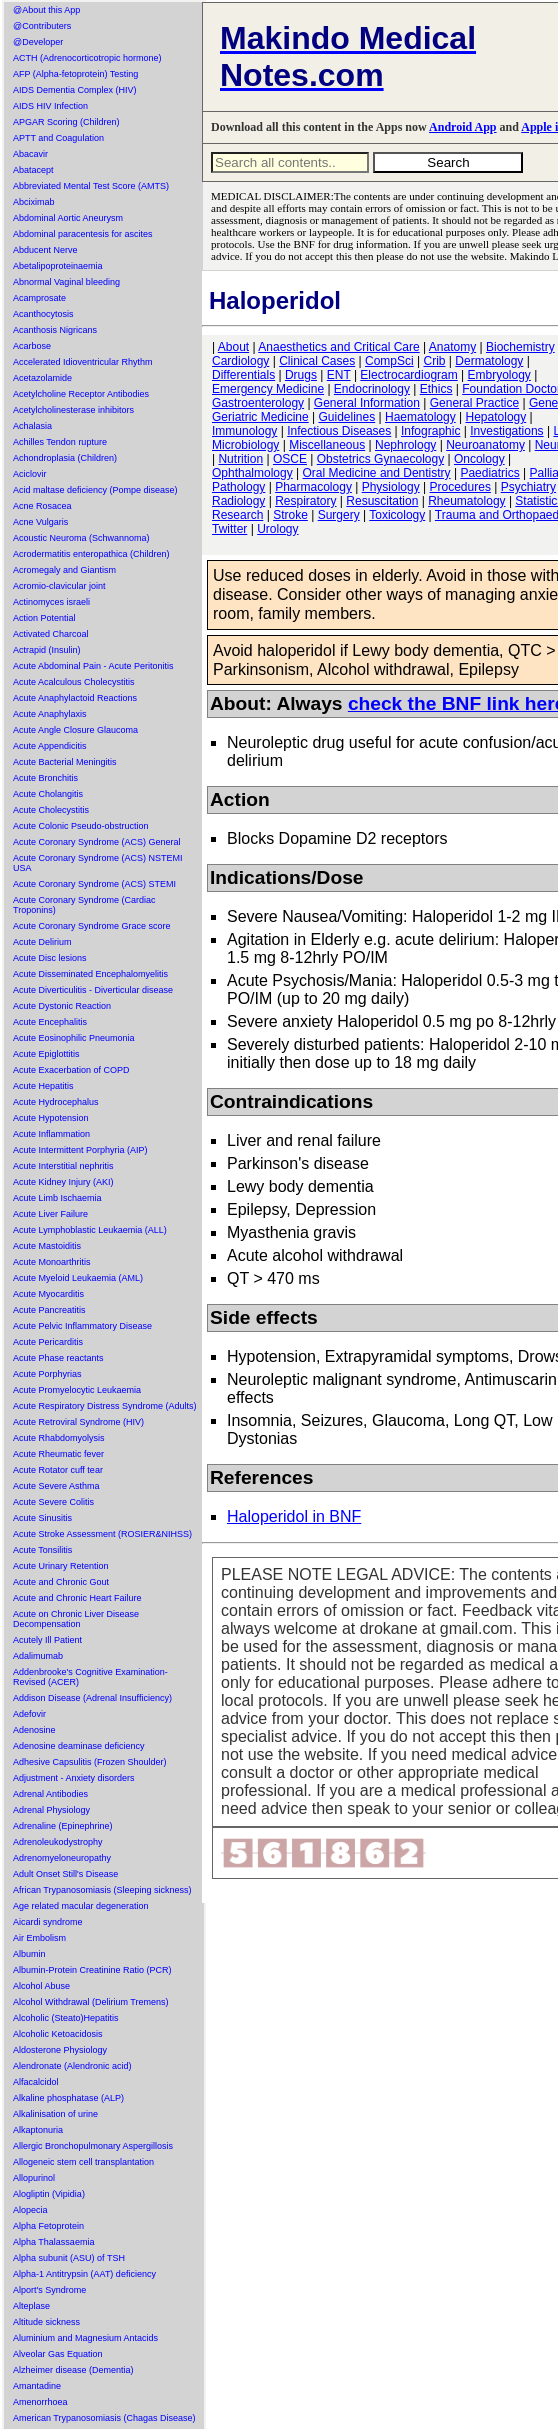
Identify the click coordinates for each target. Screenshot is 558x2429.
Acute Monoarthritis (52, 1262)
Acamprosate (39, 298)
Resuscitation (382, 501)
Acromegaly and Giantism (64, 570)
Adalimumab (38, 1656)
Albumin (29, 1954)
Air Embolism (39, 1938)
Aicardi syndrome (48, 1922)
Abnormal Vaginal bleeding (66, 282)
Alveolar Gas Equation (58, 2354)
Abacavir (30, 154)
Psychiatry (528, 487)
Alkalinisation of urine (55, 2114)
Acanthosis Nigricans (55, 330)
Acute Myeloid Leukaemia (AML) (78, 1278)
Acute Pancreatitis (49, 1310)
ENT (339, 375)
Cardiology (240, 361)
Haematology (420, 417)
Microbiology (245, 445)
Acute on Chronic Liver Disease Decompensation (76, 1619)
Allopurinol (34, 2178)
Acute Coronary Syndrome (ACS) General (97, 842)
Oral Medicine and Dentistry (377, 473)
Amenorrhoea (40, 2402)
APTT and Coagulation (58, 138)
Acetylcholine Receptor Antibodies (81, 394)
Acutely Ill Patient (47, 1640)
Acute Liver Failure (50, 1214)
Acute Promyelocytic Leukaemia (77, 1390)
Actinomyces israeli (51, 602)
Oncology (479, 459)
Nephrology (405, 445)
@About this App (46, 10)
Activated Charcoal (51, 634)
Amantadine (37, 2386)
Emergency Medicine (268, 389)
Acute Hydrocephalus (56, 1102)
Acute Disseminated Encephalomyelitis (90, 974)
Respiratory (305, 501)
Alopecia (30, 2210)
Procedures (460, 487)
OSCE (290, 459)
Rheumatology (466, 501)
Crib (434, 361)
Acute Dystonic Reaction (62, 1006)
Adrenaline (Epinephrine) (63, 1826)
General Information (367, 403)
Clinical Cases (317, 361)
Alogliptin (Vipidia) (49, 2194)
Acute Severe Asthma (56, 1486)
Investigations (506, 431)
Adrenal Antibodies (50, 1794)
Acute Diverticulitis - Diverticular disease (93, 990)
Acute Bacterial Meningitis (65, 762)
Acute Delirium (42, 942)
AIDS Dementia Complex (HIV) (75, 90)
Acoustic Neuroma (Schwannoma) (81, 538)
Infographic (430, 431)
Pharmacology (313, 487)
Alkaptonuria (38, 2130)
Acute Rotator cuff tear (58, 1470)
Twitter (229, 529)
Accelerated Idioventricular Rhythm (83, 362)
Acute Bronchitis (45, 778)
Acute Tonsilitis (42, 1550)
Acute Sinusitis (42, 1518)
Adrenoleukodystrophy (58, 1842)
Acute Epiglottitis (46, 1054)
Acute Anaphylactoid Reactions (75, 698)
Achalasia (32, 426)
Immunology (244, 431)
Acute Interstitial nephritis (63, 1166)
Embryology (499, 375)
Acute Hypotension (51, 1118)
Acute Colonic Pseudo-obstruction (81, 826)
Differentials (243, 375)
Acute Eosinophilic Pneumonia (74, 1038)
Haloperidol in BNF (294, 1516)
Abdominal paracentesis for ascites (83, 234)
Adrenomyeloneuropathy (62, 1858)
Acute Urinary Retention (61, 1566)
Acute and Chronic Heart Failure (77, 1598)
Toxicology (397, 515)
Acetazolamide (42, 378)
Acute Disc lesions (50, 958)
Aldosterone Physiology (60, 2050)
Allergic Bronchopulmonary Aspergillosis (93, 2146)
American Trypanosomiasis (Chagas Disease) (104, 2418)
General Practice (474, 403)
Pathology (238, 487)
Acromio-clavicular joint (59, 586)
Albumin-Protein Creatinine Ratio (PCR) (92, 1970)
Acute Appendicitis (50, 746)
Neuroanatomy (485, 445)
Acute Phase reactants (58, 1358)
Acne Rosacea (42, 506)
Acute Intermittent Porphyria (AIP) (80, 1150)
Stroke (290, 515)
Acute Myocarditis (48, 1294)
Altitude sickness (46, 2322)
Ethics (436, 389)
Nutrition (240, 459)
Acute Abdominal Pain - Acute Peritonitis (93, 666)
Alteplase (31, 2306)
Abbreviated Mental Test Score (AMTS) (91, 186)
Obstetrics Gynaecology (380, 459)
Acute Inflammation (51, 1134)
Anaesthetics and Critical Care (338, 347)
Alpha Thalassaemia (53, 2242)
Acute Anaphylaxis (50, 714)
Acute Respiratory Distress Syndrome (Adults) (105, 1406)
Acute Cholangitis (48, 794)
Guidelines (347, 417)
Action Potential (44, 618)
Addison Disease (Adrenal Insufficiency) (92, 1698)
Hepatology (496, 417)
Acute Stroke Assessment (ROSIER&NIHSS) (102, 1534)
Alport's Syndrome (49, 2290)
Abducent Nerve (45, 250)
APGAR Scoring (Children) (66, 122)
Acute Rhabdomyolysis (59, 1438)
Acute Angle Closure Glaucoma (75, 730)
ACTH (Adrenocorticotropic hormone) (87, 58)
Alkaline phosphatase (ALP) (68, 2098)
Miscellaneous (327, 445)
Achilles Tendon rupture (60, 442)
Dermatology (489, 361)
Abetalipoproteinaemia (58, 266)
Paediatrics (489, 473)
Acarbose (32, 346)
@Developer (38, 42)
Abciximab (34, 202)
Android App (462, 127)
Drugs (301, 375)
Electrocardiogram (408, 375)
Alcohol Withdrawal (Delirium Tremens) (91, 2002)
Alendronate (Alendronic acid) (72, 2066)
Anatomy (452, 347)
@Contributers (42, 26)
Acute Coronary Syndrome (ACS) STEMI (94, 884)
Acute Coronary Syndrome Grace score (92, 926)
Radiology (238, 501)
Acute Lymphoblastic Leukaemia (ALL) (90, 1230)
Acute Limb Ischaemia (57, 1198)
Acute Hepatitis (43, 1086)
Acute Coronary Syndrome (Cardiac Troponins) (84, 905)
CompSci (389, 361)
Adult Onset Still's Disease (65, 1874)
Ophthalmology (252, 473)
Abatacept (33, 170)
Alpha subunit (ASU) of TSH (69, 2258)
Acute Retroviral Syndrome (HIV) (78, 1422)
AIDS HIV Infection (50, 106)
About (233, 347)
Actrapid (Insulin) (47, 650)
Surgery (339, 515)
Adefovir (29, 1714)
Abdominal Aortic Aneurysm (68, 218)
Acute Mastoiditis (47, 1246)
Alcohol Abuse (41, 1986)
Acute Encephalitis (50, 1022)
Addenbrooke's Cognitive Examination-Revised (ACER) (90, 1677)
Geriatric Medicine (260, 417)
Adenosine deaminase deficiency (79, 1746)
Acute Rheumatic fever (58, 1454)
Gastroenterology (258, 403)
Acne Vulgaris (40, 522)
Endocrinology (372, 389)
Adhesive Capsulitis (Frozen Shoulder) (90, 1762)
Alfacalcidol (36, 2082)
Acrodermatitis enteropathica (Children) (91, 554)
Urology (277, 529)
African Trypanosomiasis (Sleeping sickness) (102, 1890)
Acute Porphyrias (47, 1374)
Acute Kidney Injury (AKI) (63, 1182)
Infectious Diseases (339, 431)
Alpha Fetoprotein (48, 2226)
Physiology (391, 487)
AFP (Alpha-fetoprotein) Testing (75, 74)
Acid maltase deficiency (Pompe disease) (95, 490)
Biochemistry (520, 347)
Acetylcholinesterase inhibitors (73, 410)
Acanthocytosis (43, 314)
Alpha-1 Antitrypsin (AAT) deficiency (84, 2274)
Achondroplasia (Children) (65, 458)
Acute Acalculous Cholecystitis (74, 682)
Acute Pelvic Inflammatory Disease (82, 1326)
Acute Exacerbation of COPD (71, 1070)
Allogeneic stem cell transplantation (83, 2162)
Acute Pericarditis (48, 1342)
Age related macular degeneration (81, 1906)
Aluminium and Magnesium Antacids (85, 2338)
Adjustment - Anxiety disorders (74, 1778)
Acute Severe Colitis (53, 1502)
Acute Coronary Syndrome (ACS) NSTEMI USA (98, 863)
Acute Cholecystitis (51, 810)
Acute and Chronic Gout (61, 1582)
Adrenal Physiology (51, 1810)
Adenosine (34, 1730)
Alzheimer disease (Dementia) (73, 2370)
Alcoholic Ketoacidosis (58, 2034)
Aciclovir (30, 474)
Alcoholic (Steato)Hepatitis (66, 2018)
